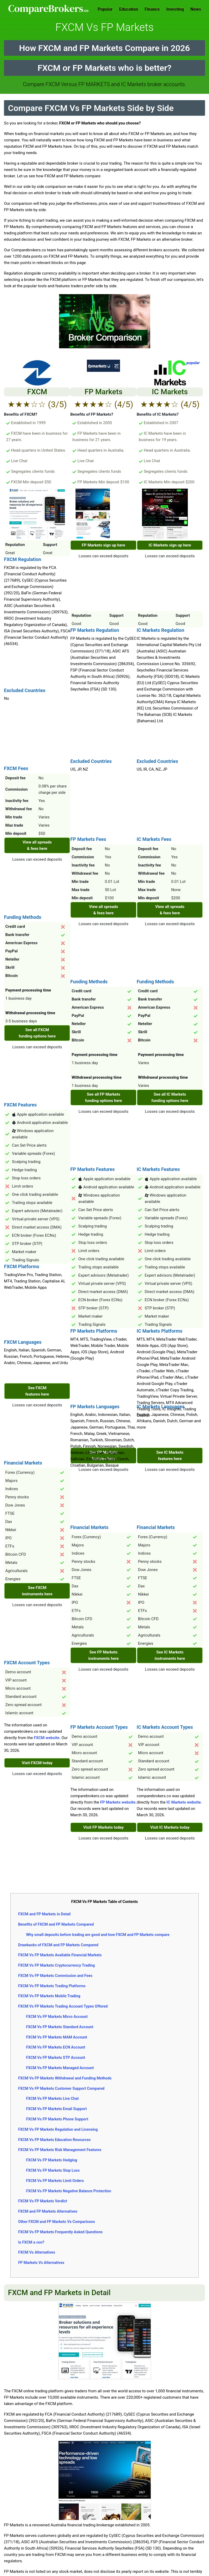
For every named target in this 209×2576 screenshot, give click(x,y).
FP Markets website (117, 1802)
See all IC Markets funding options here (169, 1097)
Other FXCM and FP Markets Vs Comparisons (56, 2222)
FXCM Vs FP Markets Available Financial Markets (59, 1955)
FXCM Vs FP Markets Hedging (51, 2160)
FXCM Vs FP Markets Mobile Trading (49, 1996)
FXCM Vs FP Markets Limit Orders (55, 2181)
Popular (105, 9)
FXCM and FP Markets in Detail (44, 1914)
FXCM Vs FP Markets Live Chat (52, 2098)
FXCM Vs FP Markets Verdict (42, 2201)
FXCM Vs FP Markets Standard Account (59, 2027)
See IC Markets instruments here (170, 1655)
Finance (152, 9)
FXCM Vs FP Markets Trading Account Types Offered (63, 2006)
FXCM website (47, 1737)
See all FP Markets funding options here (103, 1097)
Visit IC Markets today (170, 1827)
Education (128, 9)
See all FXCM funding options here (37, 1033)
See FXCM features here (37, 1391)
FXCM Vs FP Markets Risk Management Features (59, 2150)
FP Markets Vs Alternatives (41, 2262)
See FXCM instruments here (37, 1590)
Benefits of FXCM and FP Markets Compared (56, 1924)
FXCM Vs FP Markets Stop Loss (52, 2170)
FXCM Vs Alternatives (36, 2252)
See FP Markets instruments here (103, 1655)
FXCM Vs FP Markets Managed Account (60, 2068)
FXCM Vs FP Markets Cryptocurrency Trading (56, 1965)
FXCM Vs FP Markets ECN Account (55, 2047)
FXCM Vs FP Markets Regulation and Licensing (57, 2129)
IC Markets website (184, 1802)
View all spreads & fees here (37, 845)
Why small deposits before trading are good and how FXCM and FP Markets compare (97, 1935)
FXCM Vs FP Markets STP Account (55, 2057)
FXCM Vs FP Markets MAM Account (56, 2037)
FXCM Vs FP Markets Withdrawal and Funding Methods (65, 2078)
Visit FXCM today (37, 1762)
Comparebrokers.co (49, 9)
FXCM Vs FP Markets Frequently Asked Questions (60, 2232)
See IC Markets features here (170, 1455)
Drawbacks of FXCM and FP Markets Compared (58, 1945)
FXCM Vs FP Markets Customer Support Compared (61, 2088)
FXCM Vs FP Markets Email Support (56, 2109)
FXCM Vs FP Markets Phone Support (57, 2119)
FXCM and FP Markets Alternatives (47, 2211)
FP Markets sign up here (103, 545)
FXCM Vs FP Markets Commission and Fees (55, 1975)
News (195, 9)
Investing (175, 9)
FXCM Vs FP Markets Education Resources (54, 2140)
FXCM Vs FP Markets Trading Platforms (51, 1986)
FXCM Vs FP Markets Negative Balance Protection (68, 2191)
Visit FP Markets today (103, 1827)
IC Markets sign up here (170, 545)
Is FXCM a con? (31, 2242)
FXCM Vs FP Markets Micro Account (56, 2016)
